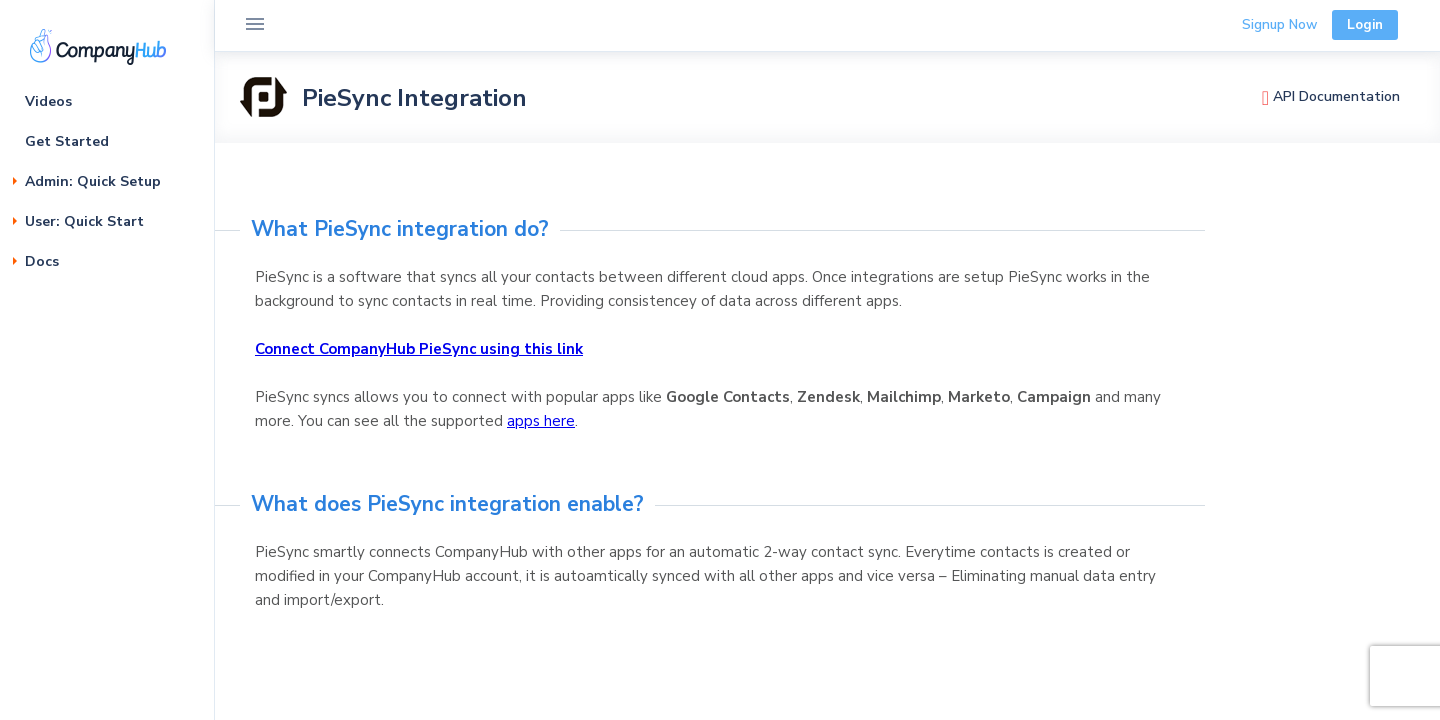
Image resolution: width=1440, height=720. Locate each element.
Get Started (67, 141)
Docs (42, 261)
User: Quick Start (84, 221)
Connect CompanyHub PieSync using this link (419, 349)
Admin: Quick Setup (93, 181)
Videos (48, 101)
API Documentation (1331, 96)
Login (1365, 24)
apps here (541, 421)
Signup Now (1279, 24)
